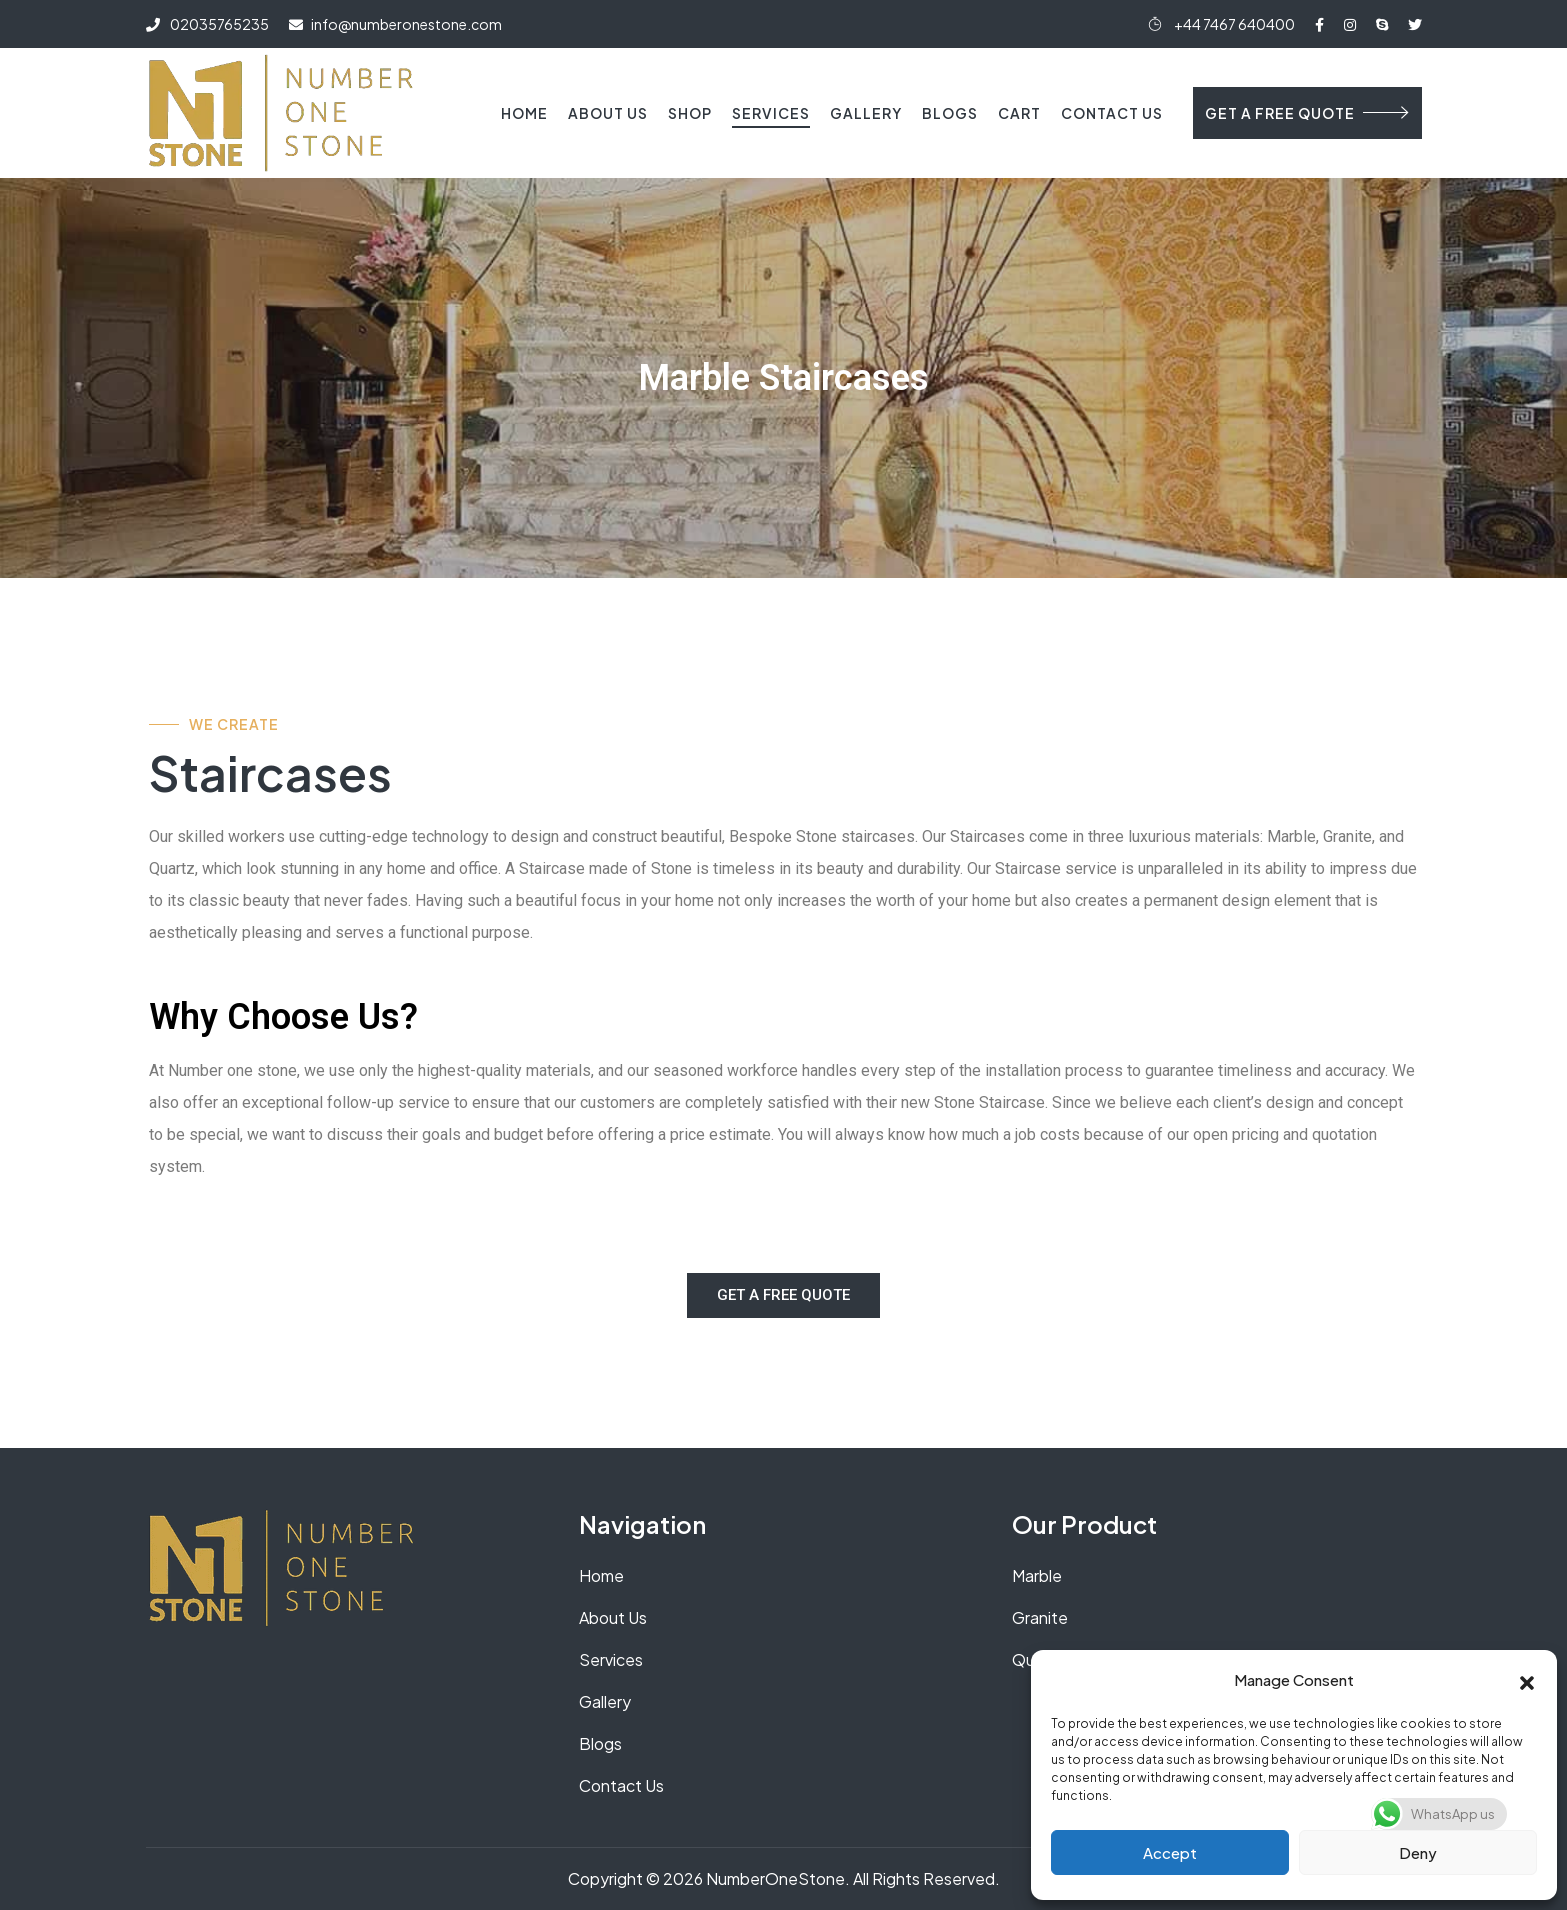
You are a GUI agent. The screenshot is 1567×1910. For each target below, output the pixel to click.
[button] (1527, 1680)
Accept (1170, 1852)
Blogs (950, 113)
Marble (1037, 1575)
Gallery (866, 113)
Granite (1040, 1617)
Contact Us (1112, 113)
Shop (690, 113)
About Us (608, 113)
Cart (1019, 113)
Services (771, 113)
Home (524, 113)
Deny (1418, 1852)
